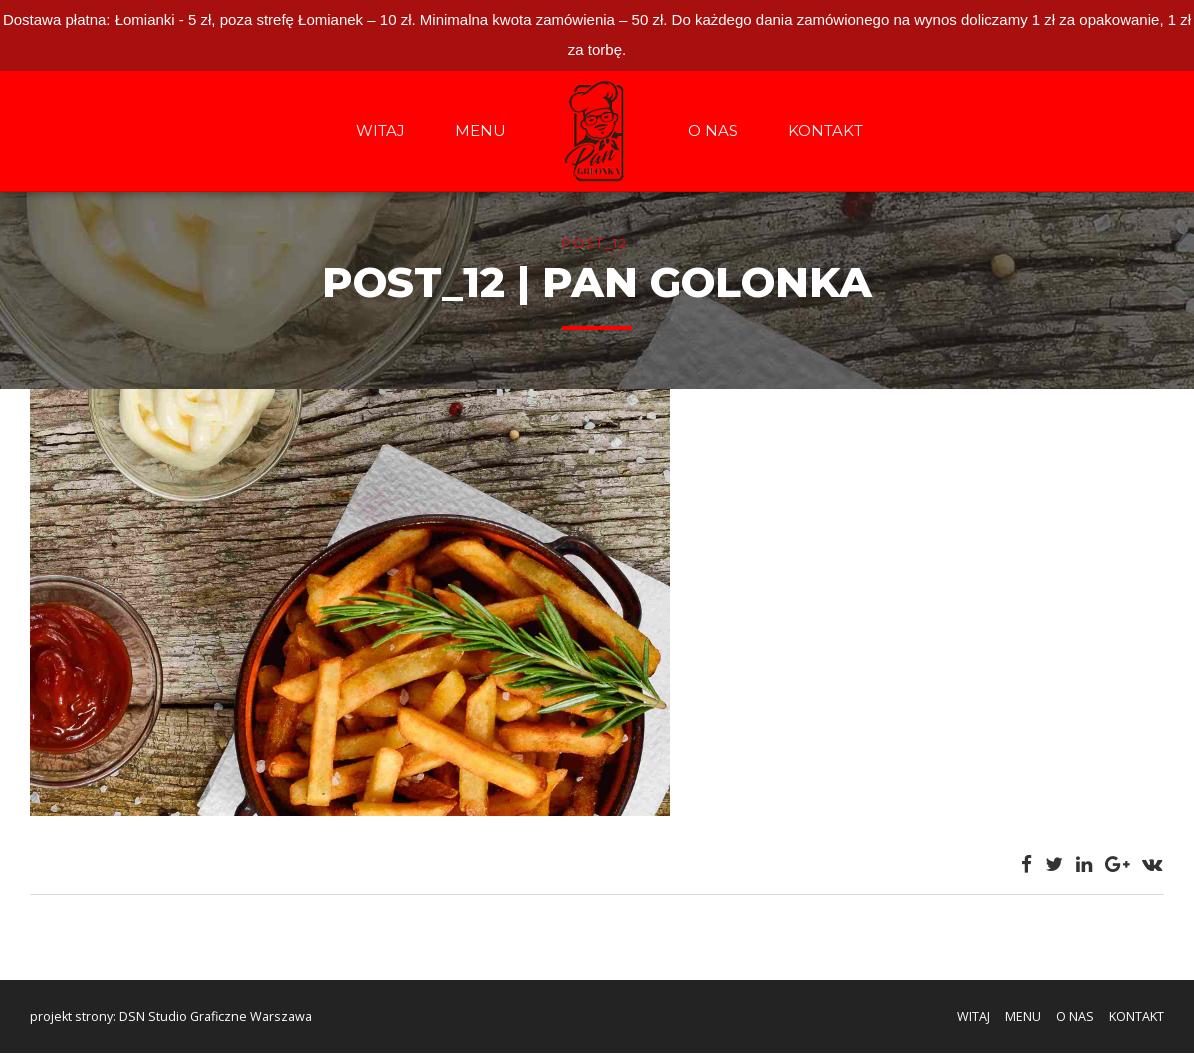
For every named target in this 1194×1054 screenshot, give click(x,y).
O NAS (713, 130)
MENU (480, 130)
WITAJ (380, 130)
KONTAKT (825, 130)
